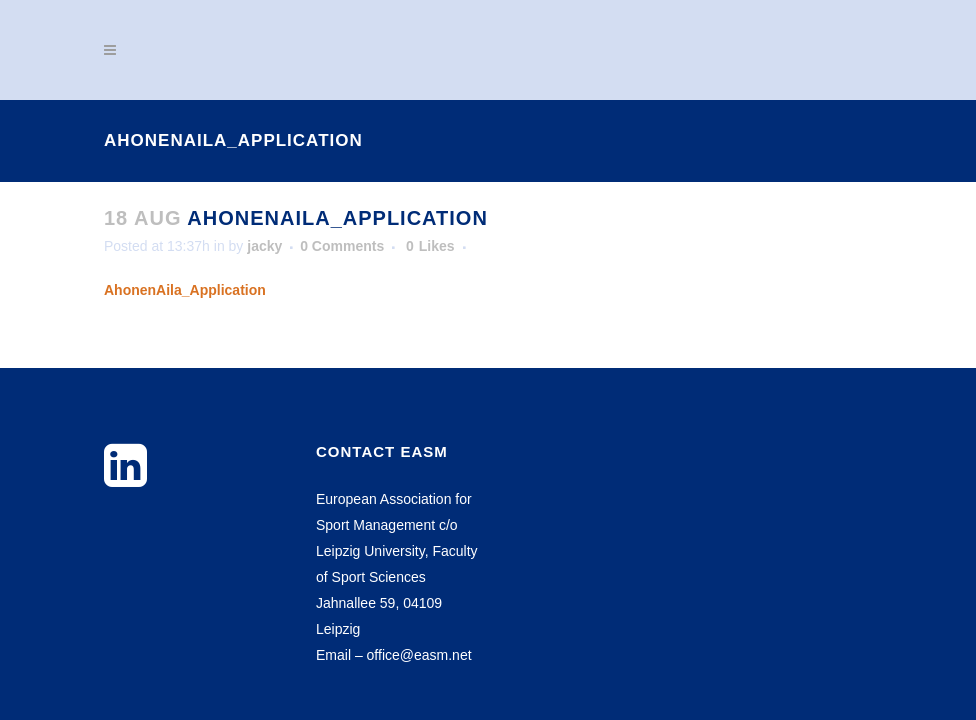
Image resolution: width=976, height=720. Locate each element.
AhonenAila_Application (185, 290)
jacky (264, 246)
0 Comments (342, 246)
